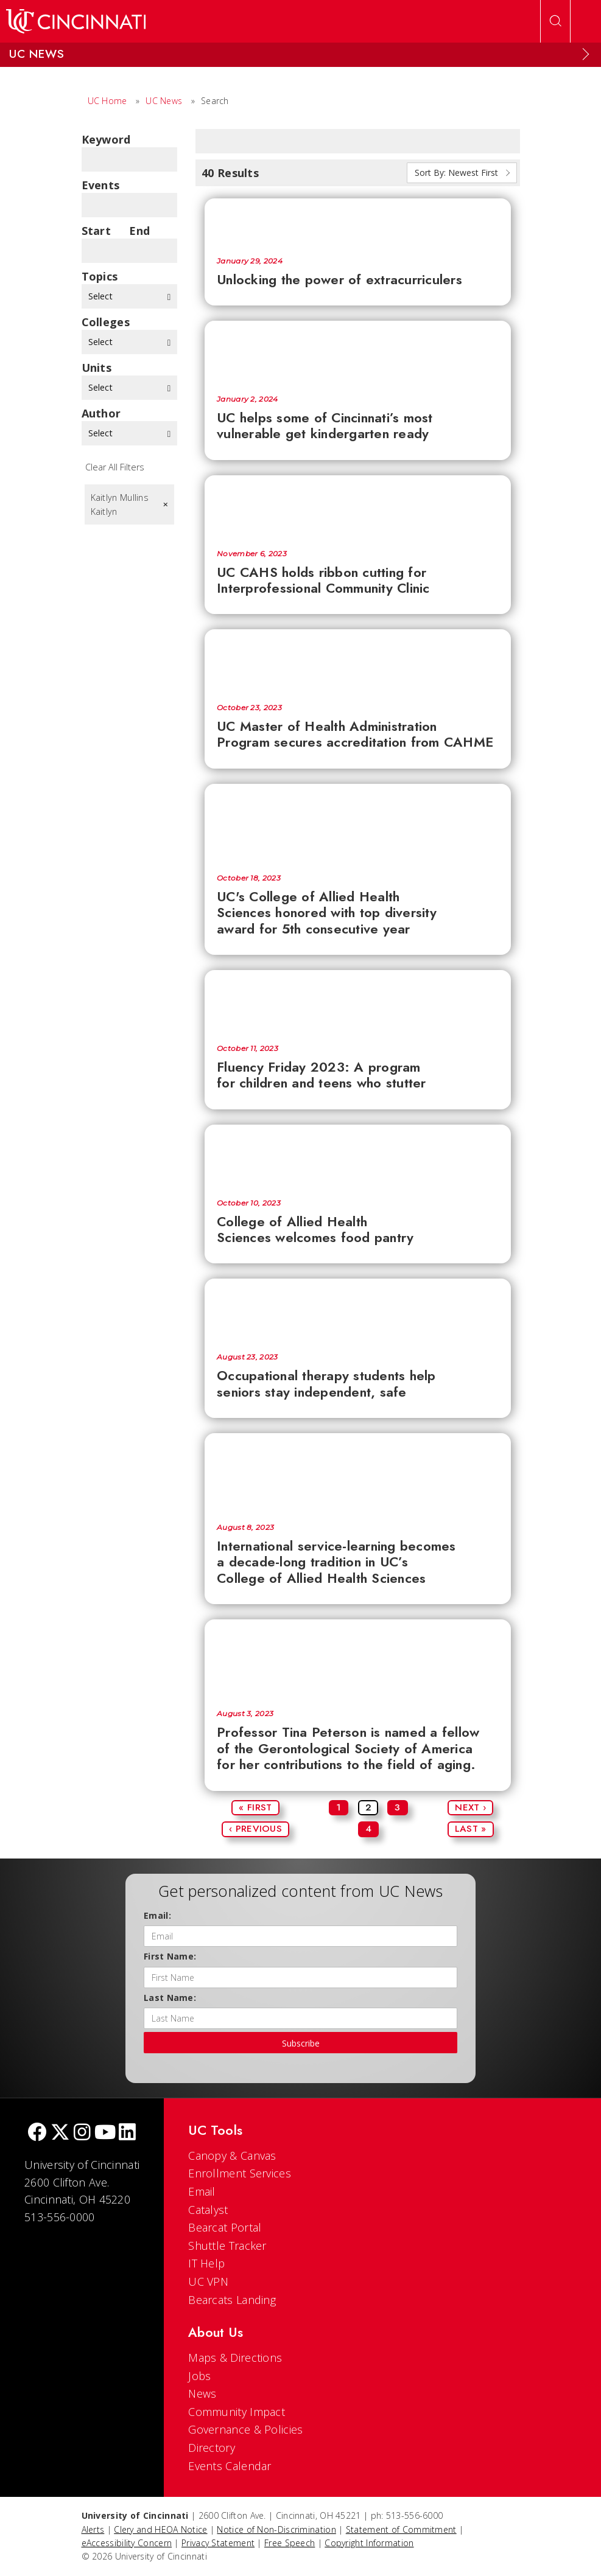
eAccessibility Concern (127, 2543)
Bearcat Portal (224, 2227)
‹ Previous (255, 1828)
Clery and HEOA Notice (160, 2529)
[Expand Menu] (585, 54)
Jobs (199, 2375)
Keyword (106, 139)
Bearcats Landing (232, 2299)
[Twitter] (60, 2133)
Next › (470, 1807)
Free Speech (289, 2543)
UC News (164, 100)
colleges (106, 322)
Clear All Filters (114, 467)
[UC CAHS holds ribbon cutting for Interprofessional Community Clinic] (358, 506)
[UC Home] (76, 21)
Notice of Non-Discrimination (276, 2529)
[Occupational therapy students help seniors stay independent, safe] (358, 1310)
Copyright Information (369, 2543)
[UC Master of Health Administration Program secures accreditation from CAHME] (358, 660)
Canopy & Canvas (232, 2155)
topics (100, 276)
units (97, 367)
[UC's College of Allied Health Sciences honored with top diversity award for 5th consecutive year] (358, 823)
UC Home (107, 100)
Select (129, 296)
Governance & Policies (245, 2429)
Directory (211, 2447)
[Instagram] (82, 2133)
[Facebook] (37, 2133)
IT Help (206, 2263)
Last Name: (170, 1997)
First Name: (170, 1956)
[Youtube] (105, 2133)
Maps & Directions (235, 2357)
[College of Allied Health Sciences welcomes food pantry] (358, 1156)
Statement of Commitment (401, 2529)
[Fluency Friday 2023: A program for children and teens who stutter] (358, 1001)
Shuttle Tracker (227, 2245)
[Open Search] (555, 21)
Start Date (96, 231)
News (202, 2393)
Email (202, 2191)
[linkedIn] (127, 2133)
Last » (471, 1828)
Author (101, 413)
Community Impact (236, 2411)
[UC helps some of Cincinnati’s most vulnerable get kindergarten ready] (358, 352)
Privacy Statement (218, 2543)
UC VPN (208, 2281)
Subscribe (301, 2043)
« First (255, 1807)
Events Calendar (230, 2466)
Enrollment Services (239, 2173)
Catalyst (208, 2209)
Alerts (93, 2529)
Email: (157, 1915)
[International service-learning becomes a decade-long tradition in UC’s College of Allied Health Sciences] (358, 1472)
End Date (143, 231)
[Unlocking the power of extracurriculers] (358, 221)
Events (101, 185)
